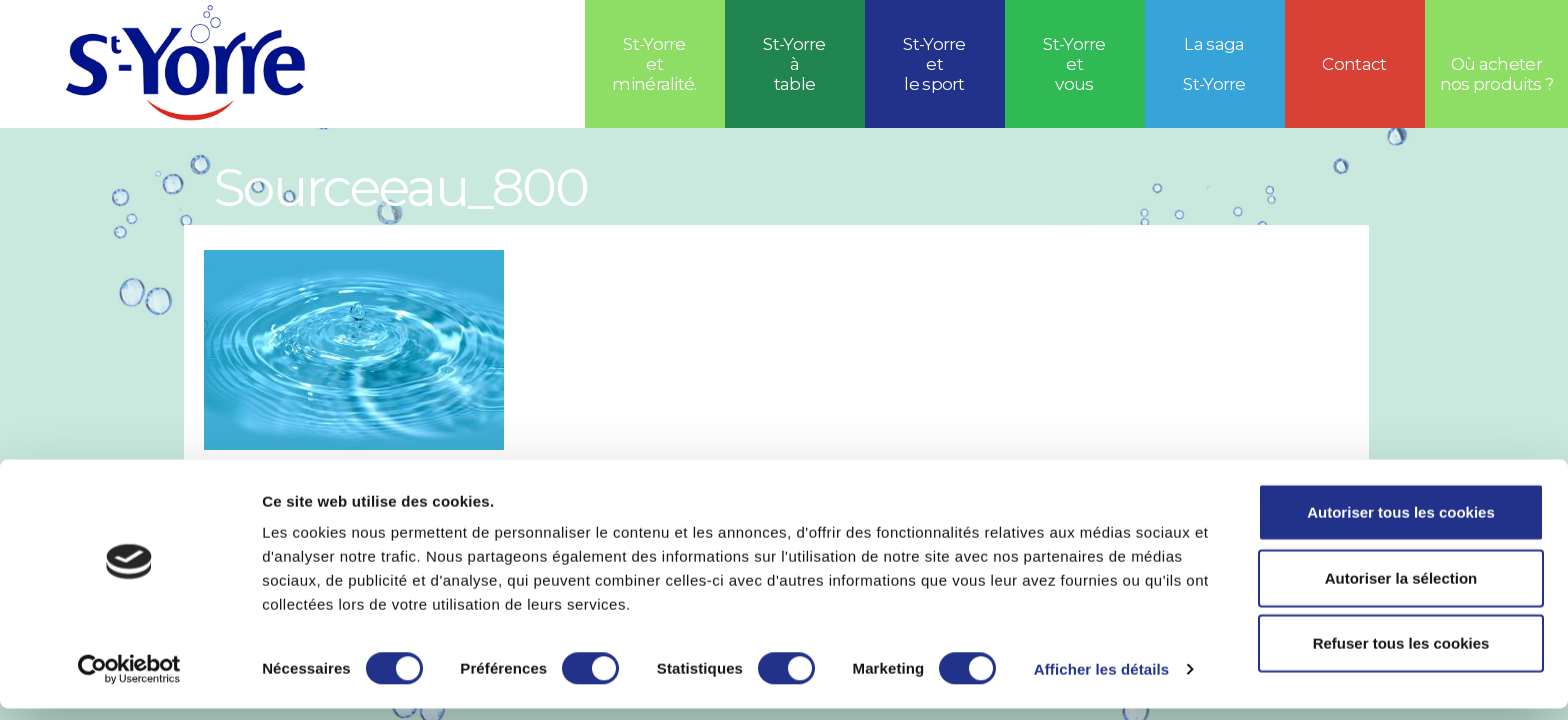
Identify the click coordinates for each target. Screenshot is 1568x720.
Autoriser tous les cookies (1401, 523)
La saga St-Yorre (1214, 64)
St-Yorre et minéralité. (654, 64)
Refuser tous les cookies (1401, 654)
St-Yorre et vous (1074, 64)
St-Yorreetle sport (934, 64)
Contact (1354, 64)
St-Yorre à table (794, 64)
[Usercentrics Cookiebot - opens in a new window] (129, 681)
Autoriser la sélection (1401, 589)
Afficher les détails (1101, 680)
